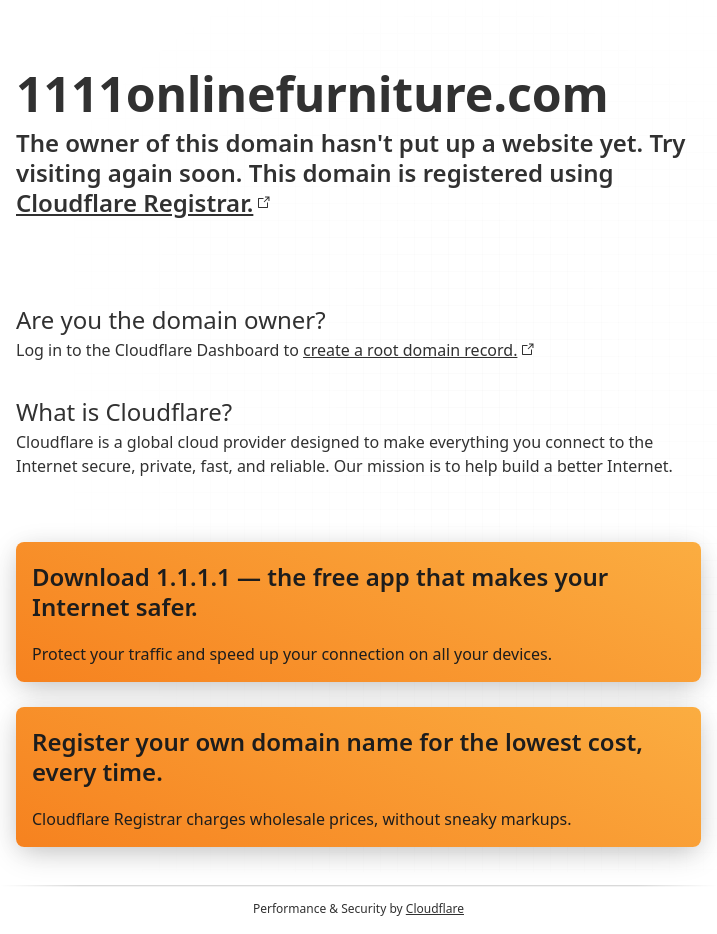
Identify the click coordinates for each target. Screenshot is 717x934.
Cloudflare (435, 908)
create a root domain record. (419, 350)
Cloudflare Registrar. (143, 203)
